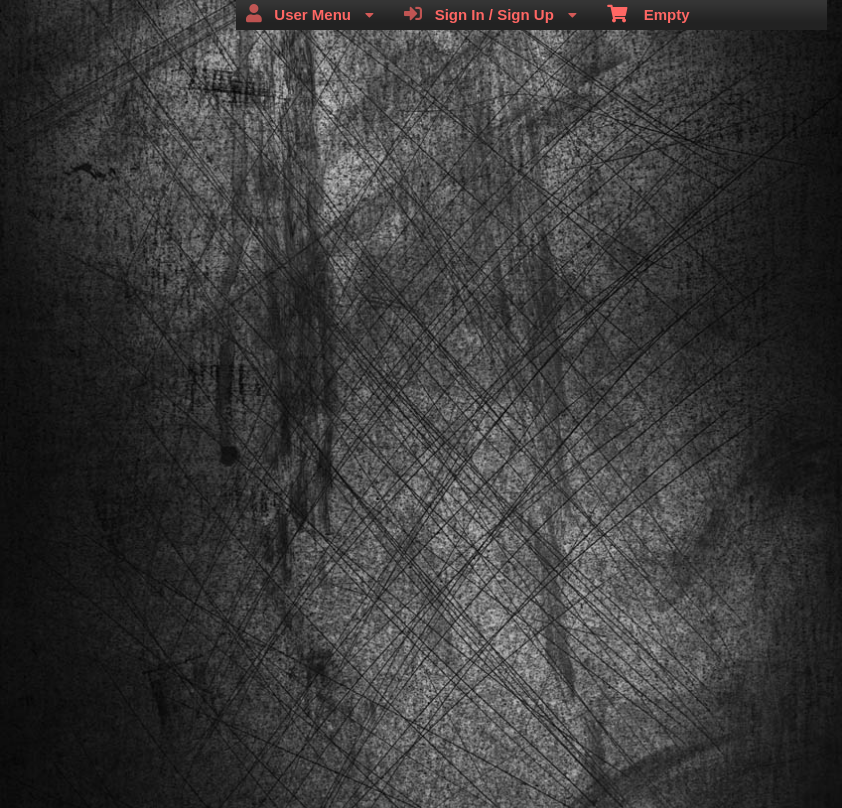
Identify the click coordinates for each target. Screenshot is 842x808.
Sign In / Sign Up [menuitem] (490, 14)
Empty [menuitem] (648, 13)
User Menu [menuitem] (310, 14)
